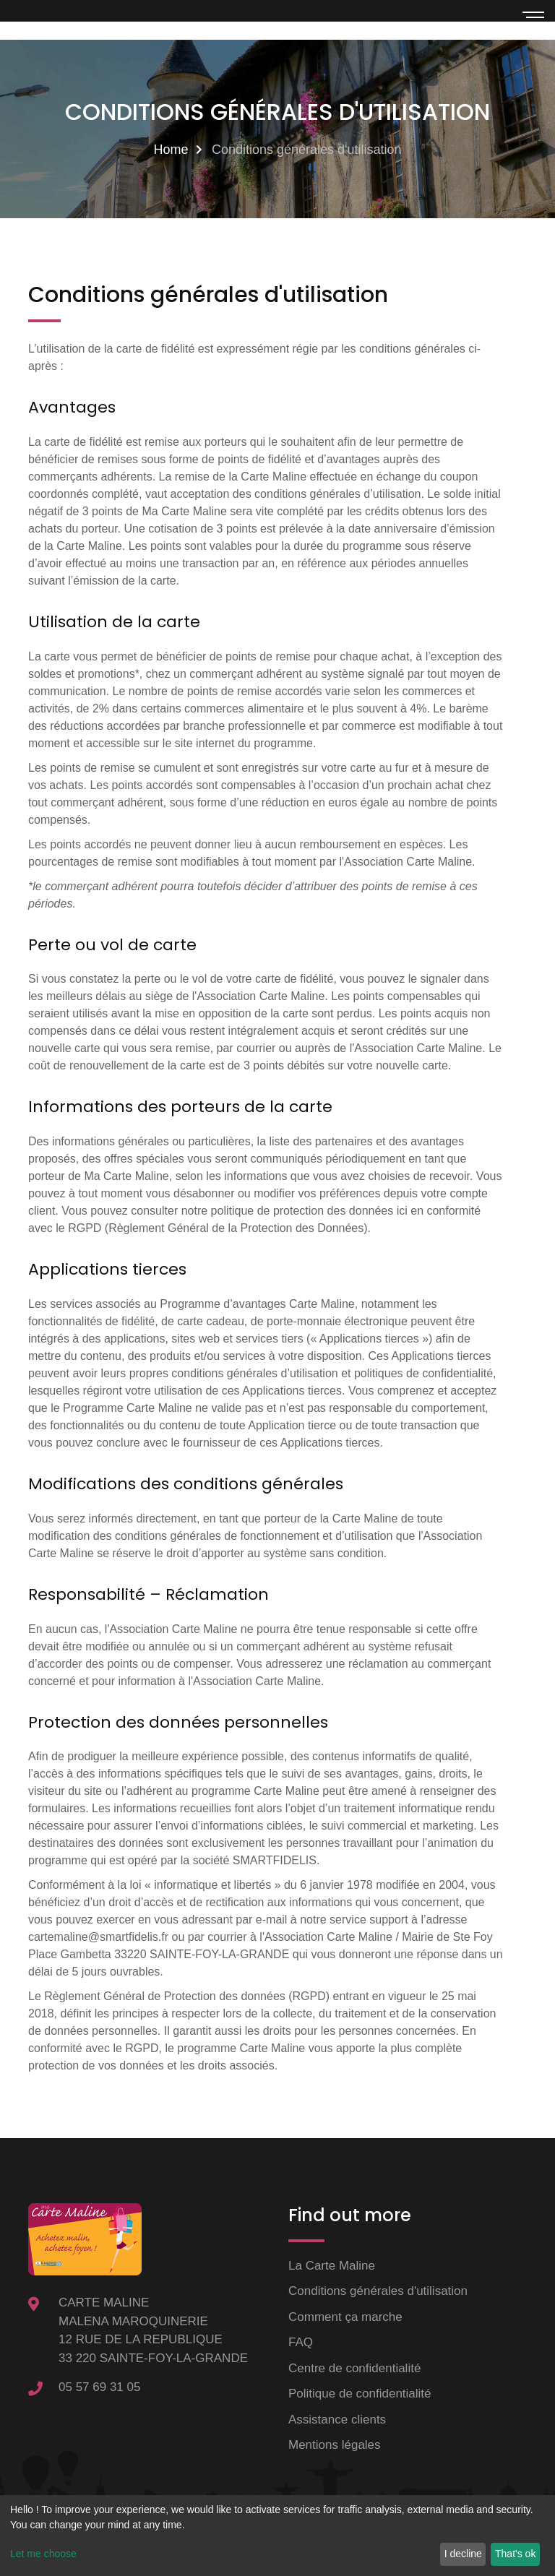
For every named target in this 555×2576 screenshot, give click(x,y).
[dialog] (277, 2535)
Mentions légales (334, 2445)
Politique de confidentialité (359, 2393)
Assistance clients (337, 2419)
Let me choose (43, 2553)
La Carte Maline (331, 2266)
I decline (463, 2553)
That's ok (515, 2553)
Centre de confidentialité (354, 2368)
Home (170, 149)
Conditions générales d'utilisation (378, 2291)
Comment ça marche (345, 2317)
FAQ (300, 2342)
